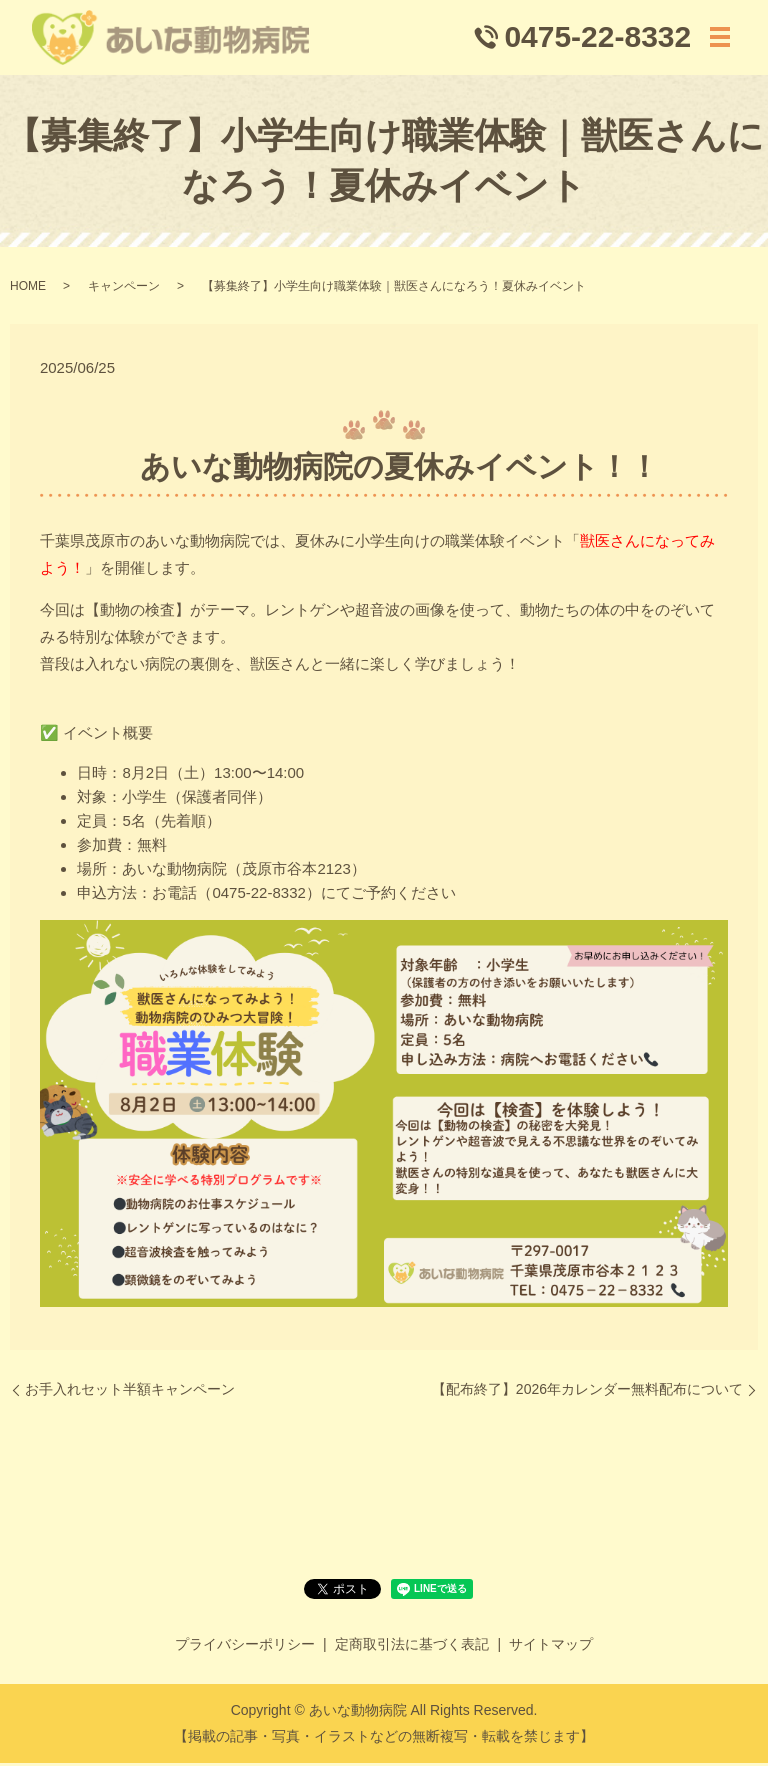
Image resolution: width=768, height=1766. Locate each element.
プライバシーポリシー (245, 1647)
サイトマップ (551, 1647)
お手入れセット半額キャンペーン (130, 1393)
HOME (28, 290)
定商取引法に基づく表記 (412, 1647)
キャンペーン (124, 290)
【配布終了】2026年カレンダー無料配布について (587, 1393)
